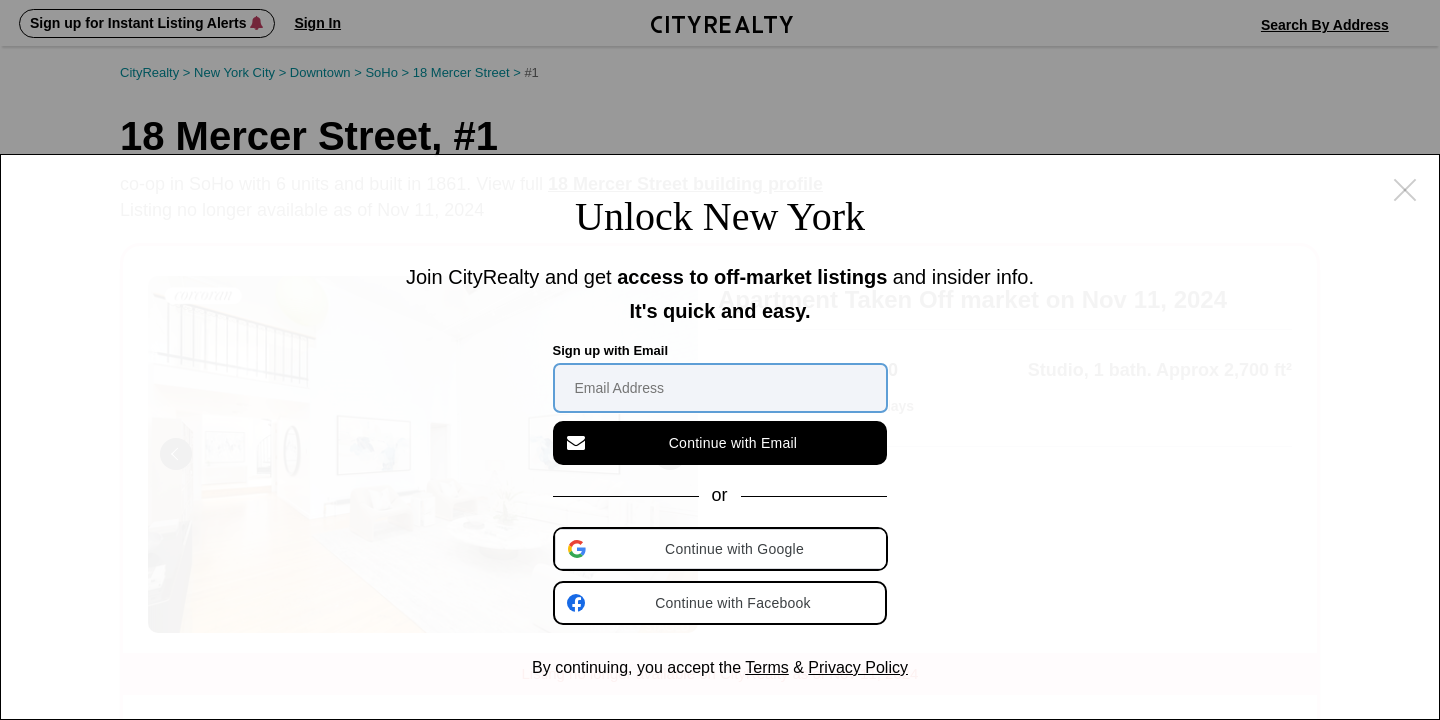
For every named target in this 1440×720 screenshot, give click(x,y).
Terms (767, 667)
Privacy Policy (858, 667)
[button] (722, 549)
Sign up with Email (611, 350)
